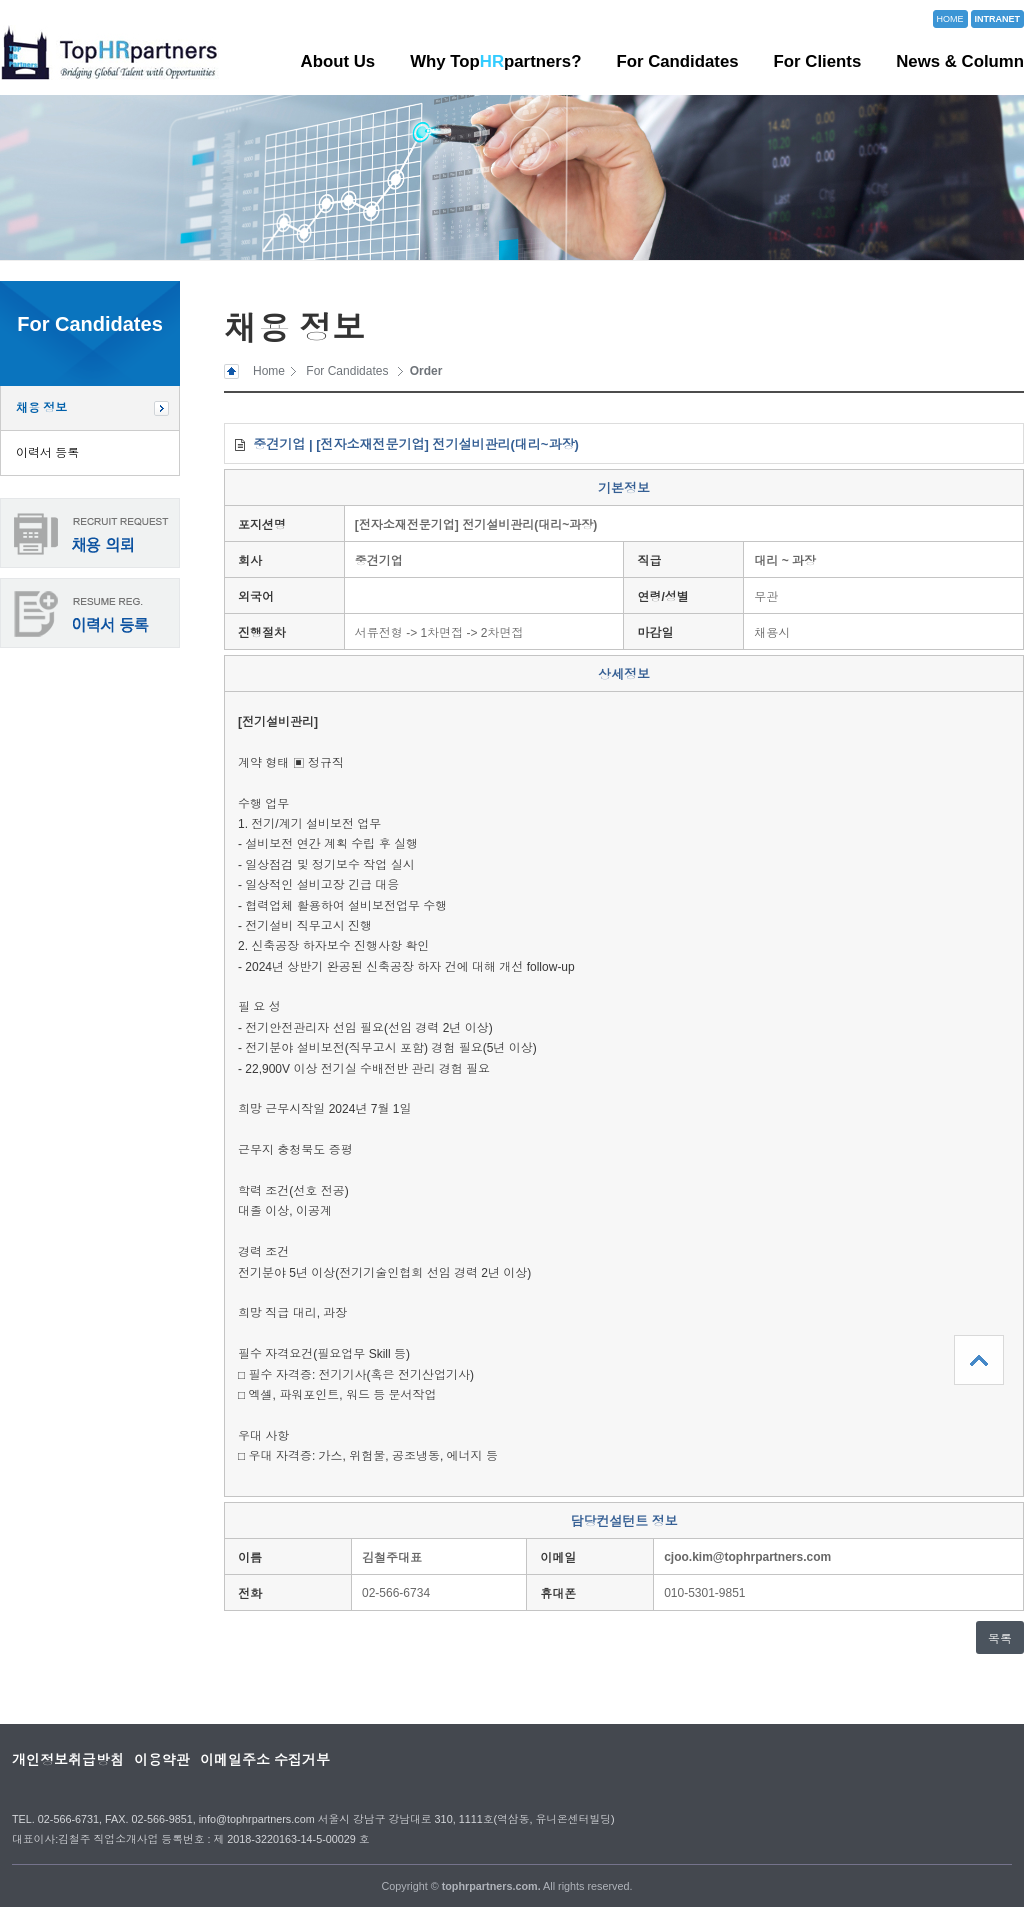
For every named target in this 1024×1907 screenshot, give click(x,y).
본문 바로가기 (0, 0)
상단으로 (979, 1360)
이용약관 (162, 1760)
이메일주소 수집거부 (265, 1760)
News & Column (960, 61)
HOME (950, 19)
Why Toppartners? (495, 61)
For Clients (818, 61)
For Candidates (677, 61)
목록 (1000, 1639)
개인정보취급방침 (68, 1760)
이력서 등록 (47, 453)
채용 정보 (41, 408)
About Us (338, 61)
